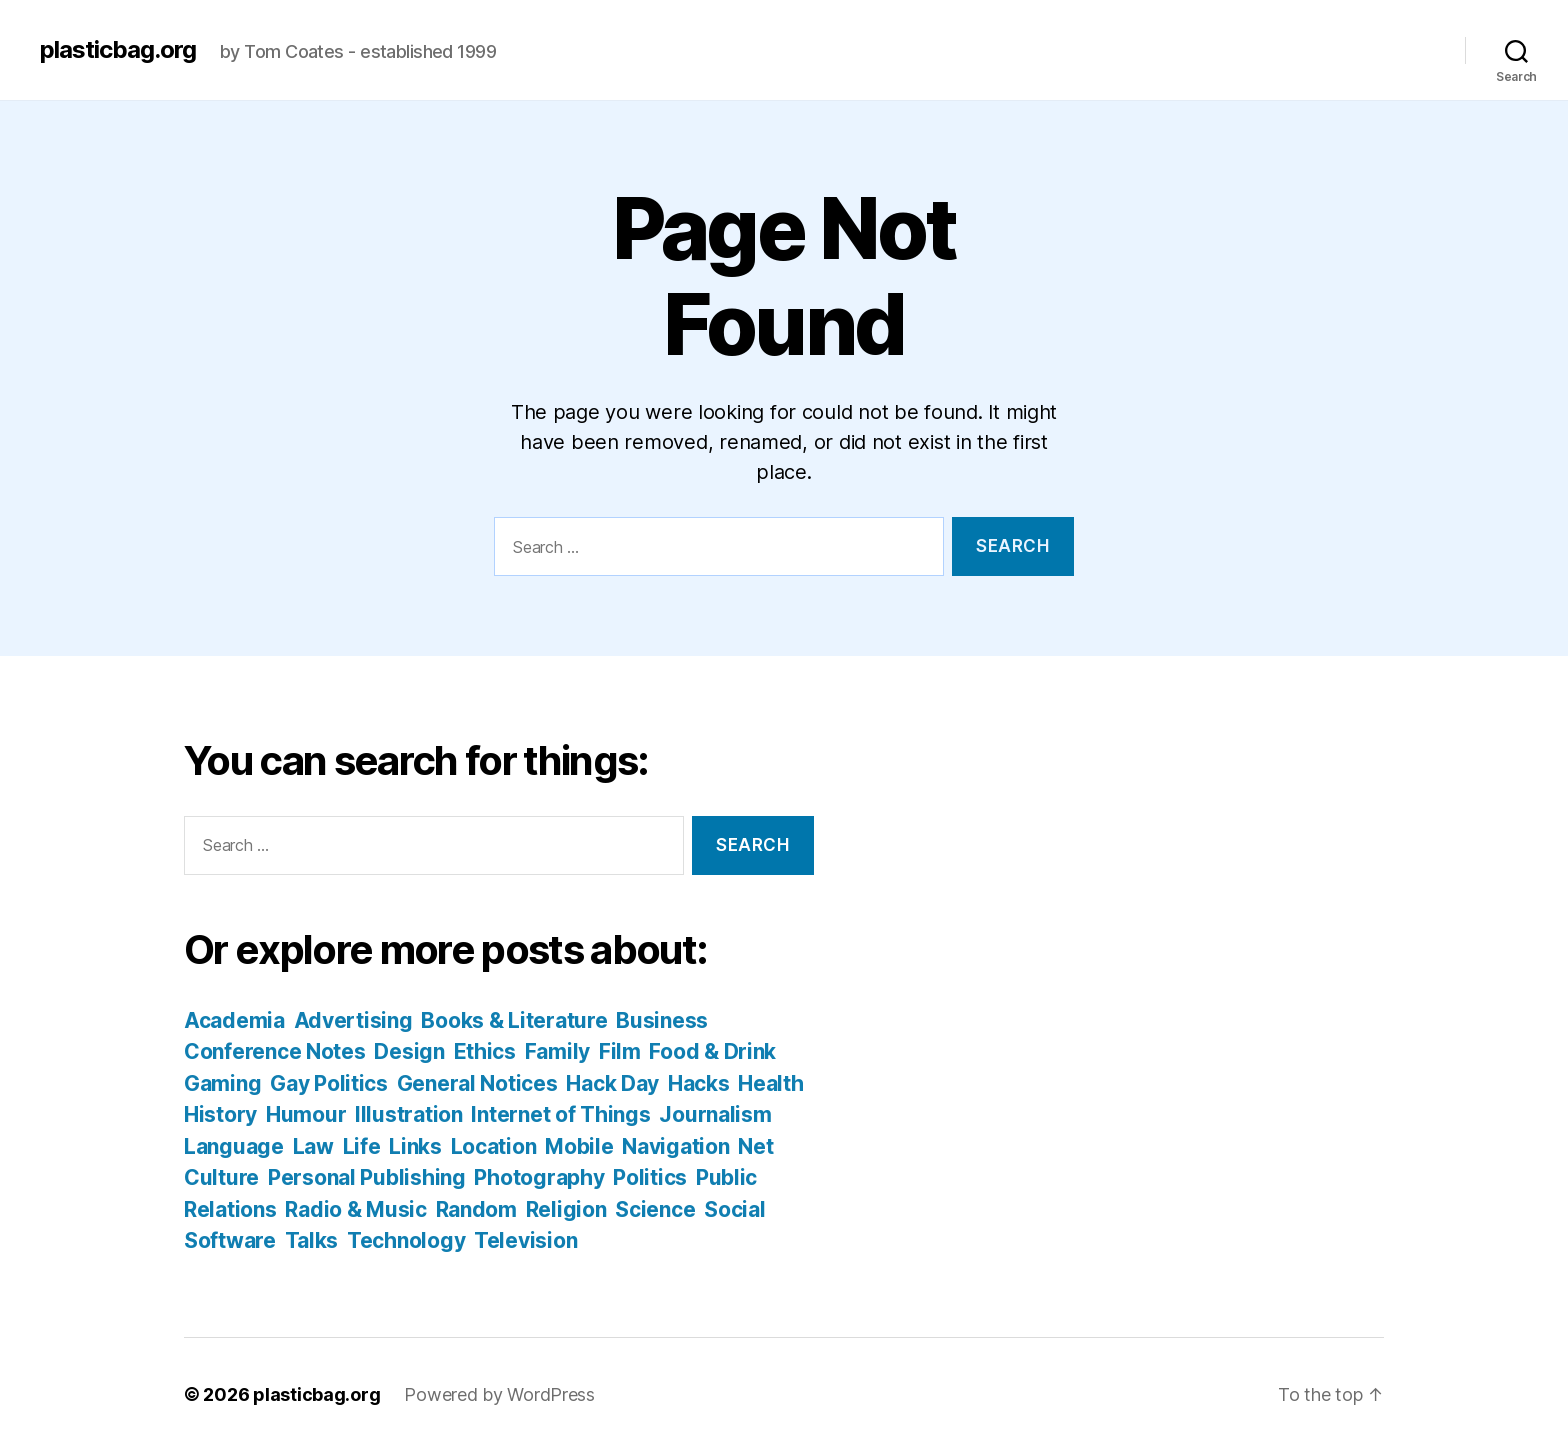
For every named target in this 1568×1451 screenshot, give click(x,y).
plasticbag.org (118, 50)
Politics (650, 1177)
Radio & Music (356, 1209)
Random (476, 1209)
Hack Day (612, 1083)
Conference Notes (275, 1051)
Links (415, 1146)
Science (655, 1209)
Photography (539, 1177)
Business (662, 1020)
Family (557, 1051)
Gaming (222, 1083)
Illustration (409, 1114)
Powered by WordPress (499, 1394)
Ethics (485, 1051)
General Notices (477, 1083)
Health (770, 1083)
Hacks (699, 1083)
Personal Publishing (367, 1177)
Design (409, 1051)
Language (234, 1146)
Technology (406, 1240)
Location (494, 1146)
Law (313, 1146)
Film (620, 1051)
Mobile (579, 1146)
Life (362, 1146)
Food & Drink (712, 1051)
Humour (306, 1114)
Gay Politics (329, 1083)
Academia (234, 1020)
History (220, 1114)
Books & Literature (514, 1020)
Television (525, 1240)
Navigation (675, 1146)
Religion (566, 1209)
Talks (312, 1240)
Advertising (353, 1020)
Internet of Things (560, 1114)
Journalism (715, 1114)
